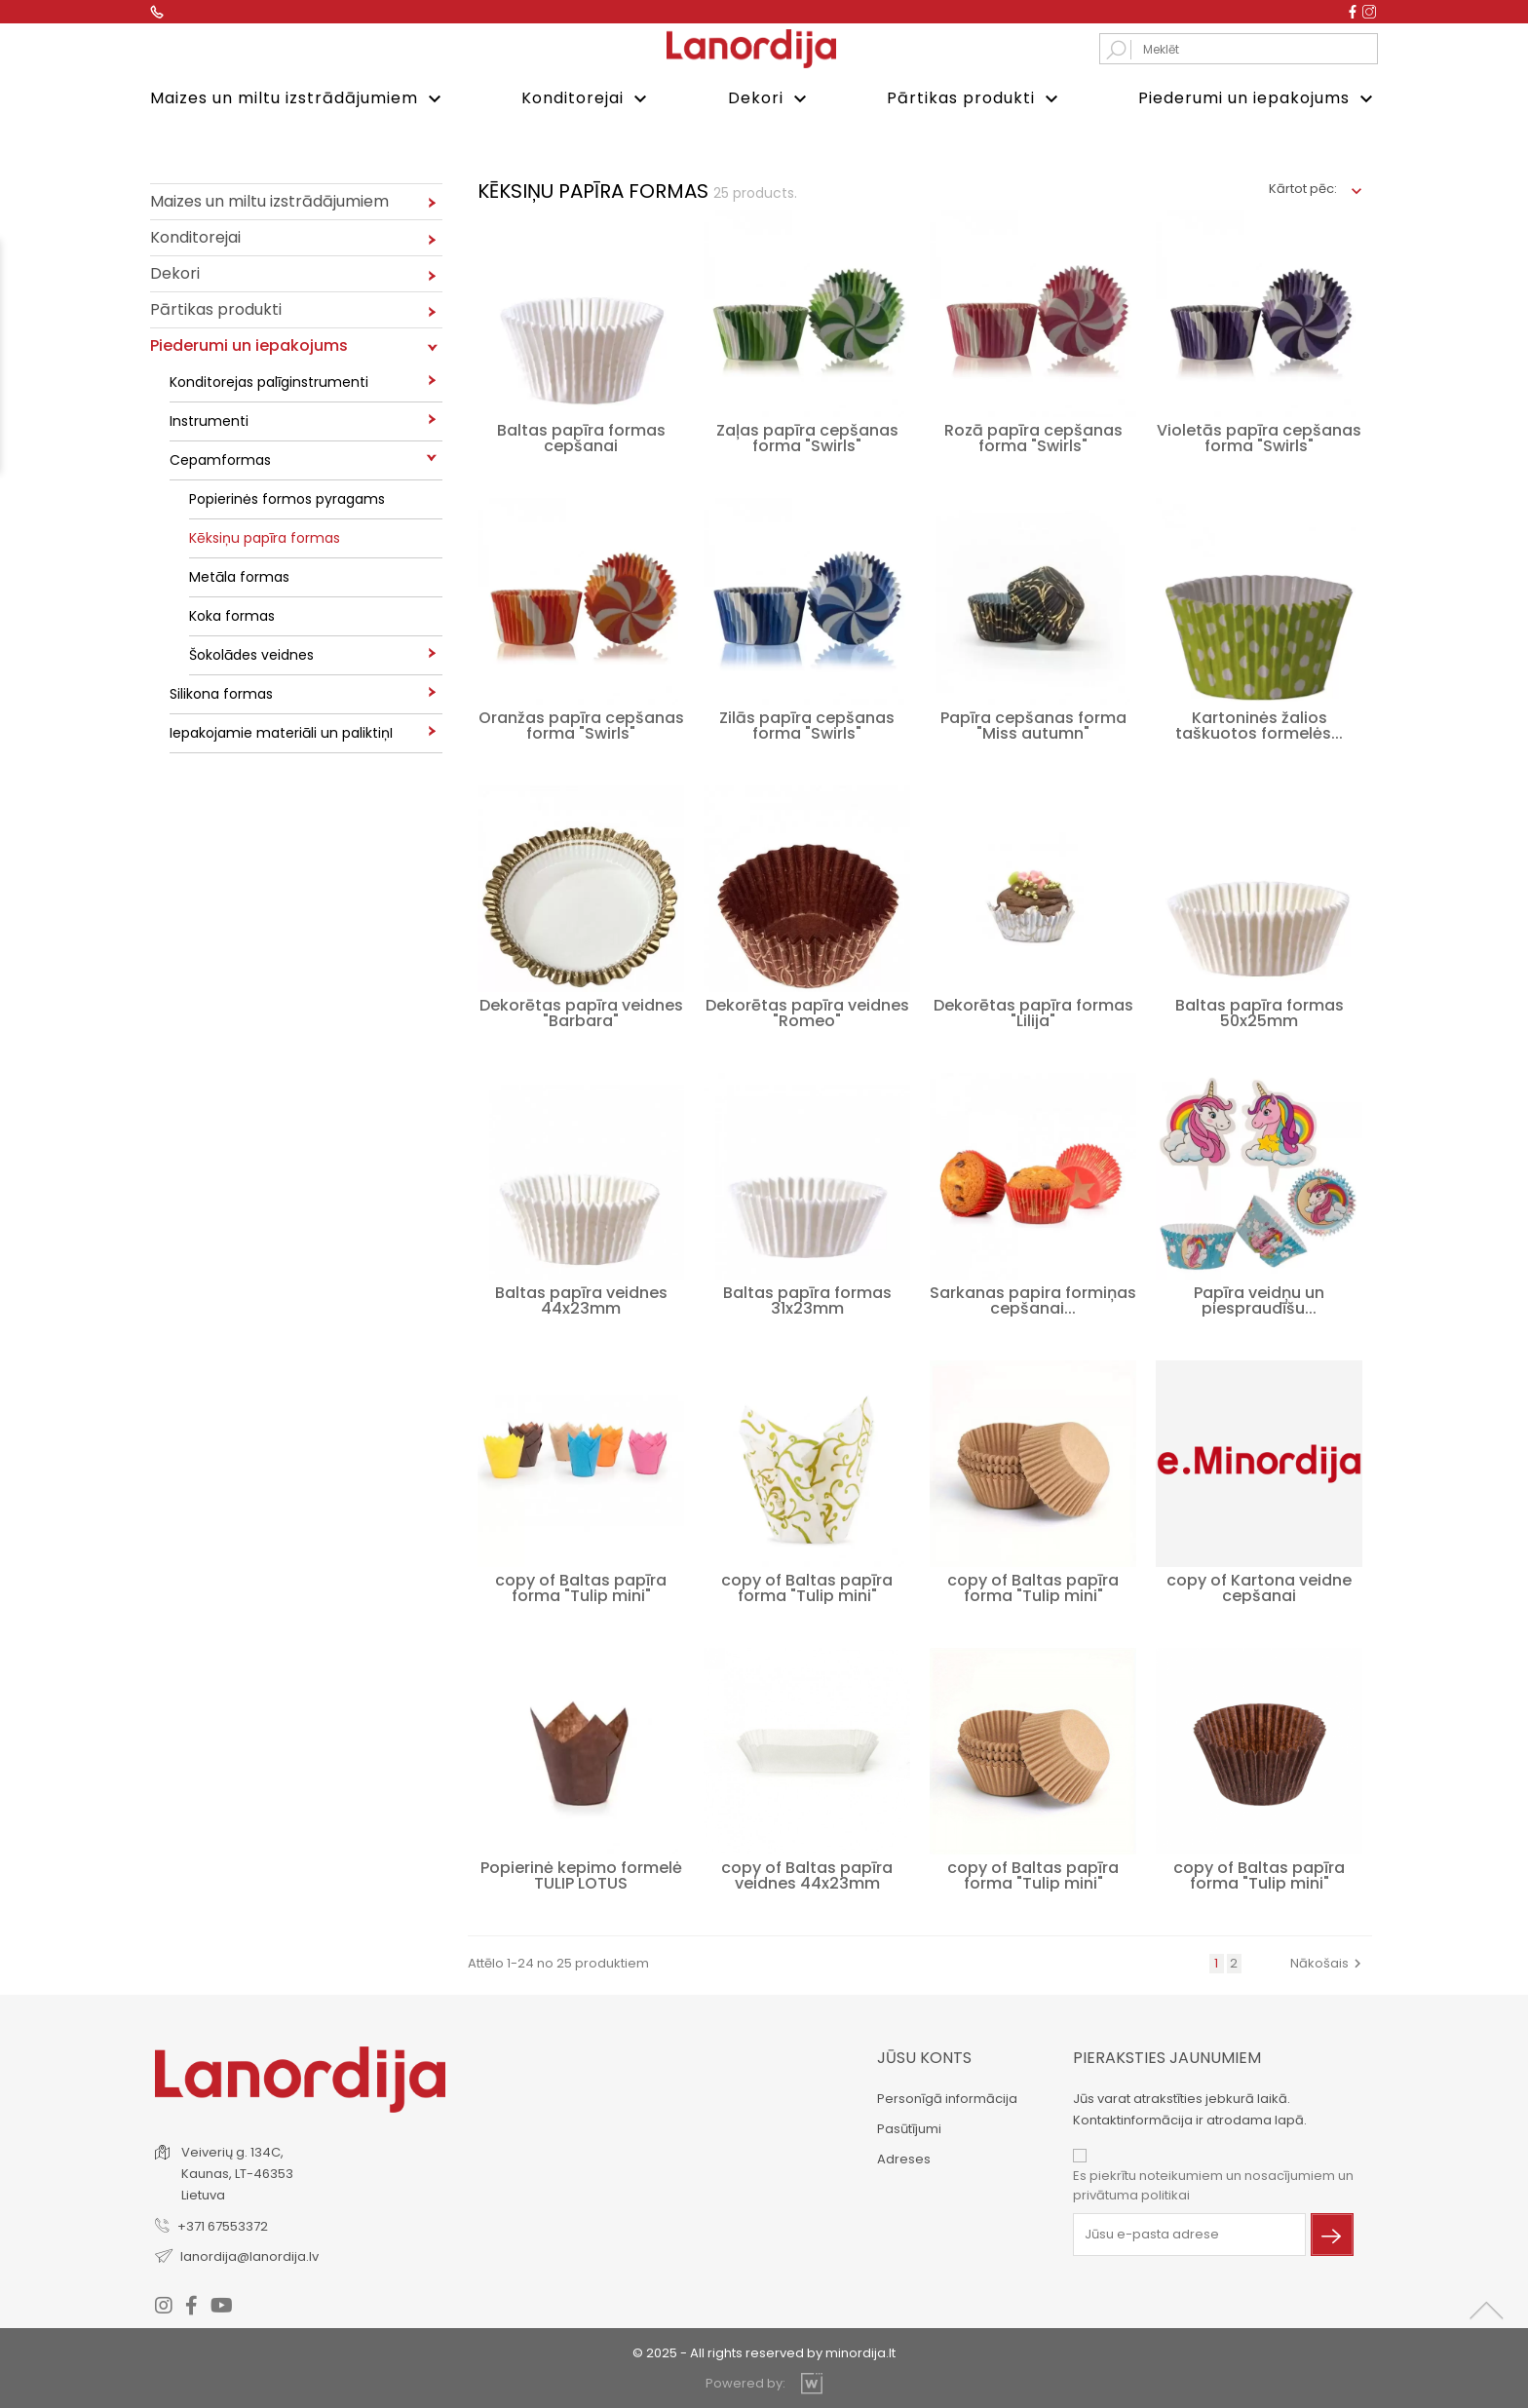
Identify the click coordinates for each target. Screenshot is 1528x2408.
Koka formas (232, 614)
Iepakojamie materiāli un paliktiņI (281, 731)
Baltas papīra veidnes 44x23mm (581, 1299)
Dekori (770, 99)
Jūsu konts (924, 2056)
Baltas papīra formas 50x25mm (1259, 1011)
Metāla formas (239, 575)
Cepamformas (220, 458)
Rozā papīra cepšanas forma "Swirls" (1033, 436)
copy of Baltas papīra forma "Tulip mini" (581, 1586)
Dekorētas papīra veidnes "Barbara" (581, 1011)
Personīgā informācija (947, 2096)
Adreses (904, 2157)
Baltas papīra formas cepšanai (581, 436)
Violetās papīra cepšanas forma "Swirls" (1259, 436)
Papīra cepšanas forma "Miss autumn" (1033, 724)
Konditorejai (586, 99)
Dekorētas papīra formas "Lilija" (1033, 1011)
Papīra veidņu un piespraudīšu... (1259, 1299)
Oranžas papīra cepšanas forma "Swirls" (581, 724)
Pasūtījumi (909, 2127)
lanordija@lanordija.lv (249, 2253)
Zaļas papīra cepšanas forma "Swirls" (807, 436)
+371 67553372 (222, 2223)
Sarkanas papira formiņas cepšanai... (1033, 1299)
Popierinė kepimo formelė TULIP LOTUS (581, 1873)
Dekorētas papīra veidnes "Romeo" (807, 1011)
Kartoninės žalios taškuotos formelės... (1259, 724)
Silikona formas (221, 692)
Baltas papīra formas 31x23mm (807, 1299)
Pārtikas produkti (975, 99)
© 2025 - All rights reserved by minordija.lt (764, 2350)
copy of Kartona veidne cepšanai (1259, 1586)
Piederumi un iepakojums (1258, 99)
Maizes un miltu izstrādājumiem (298, 99)
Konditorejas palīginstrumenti (269, 380)
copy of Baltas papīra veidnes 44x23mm (807, 1873)
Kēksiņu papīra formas (264, 536)
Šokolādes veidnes (251, 653)
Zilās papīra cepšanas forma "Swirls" (807, 724)
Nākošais (1328, 1961)
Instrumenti (209, 419)
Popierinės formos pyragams (287, 497)
